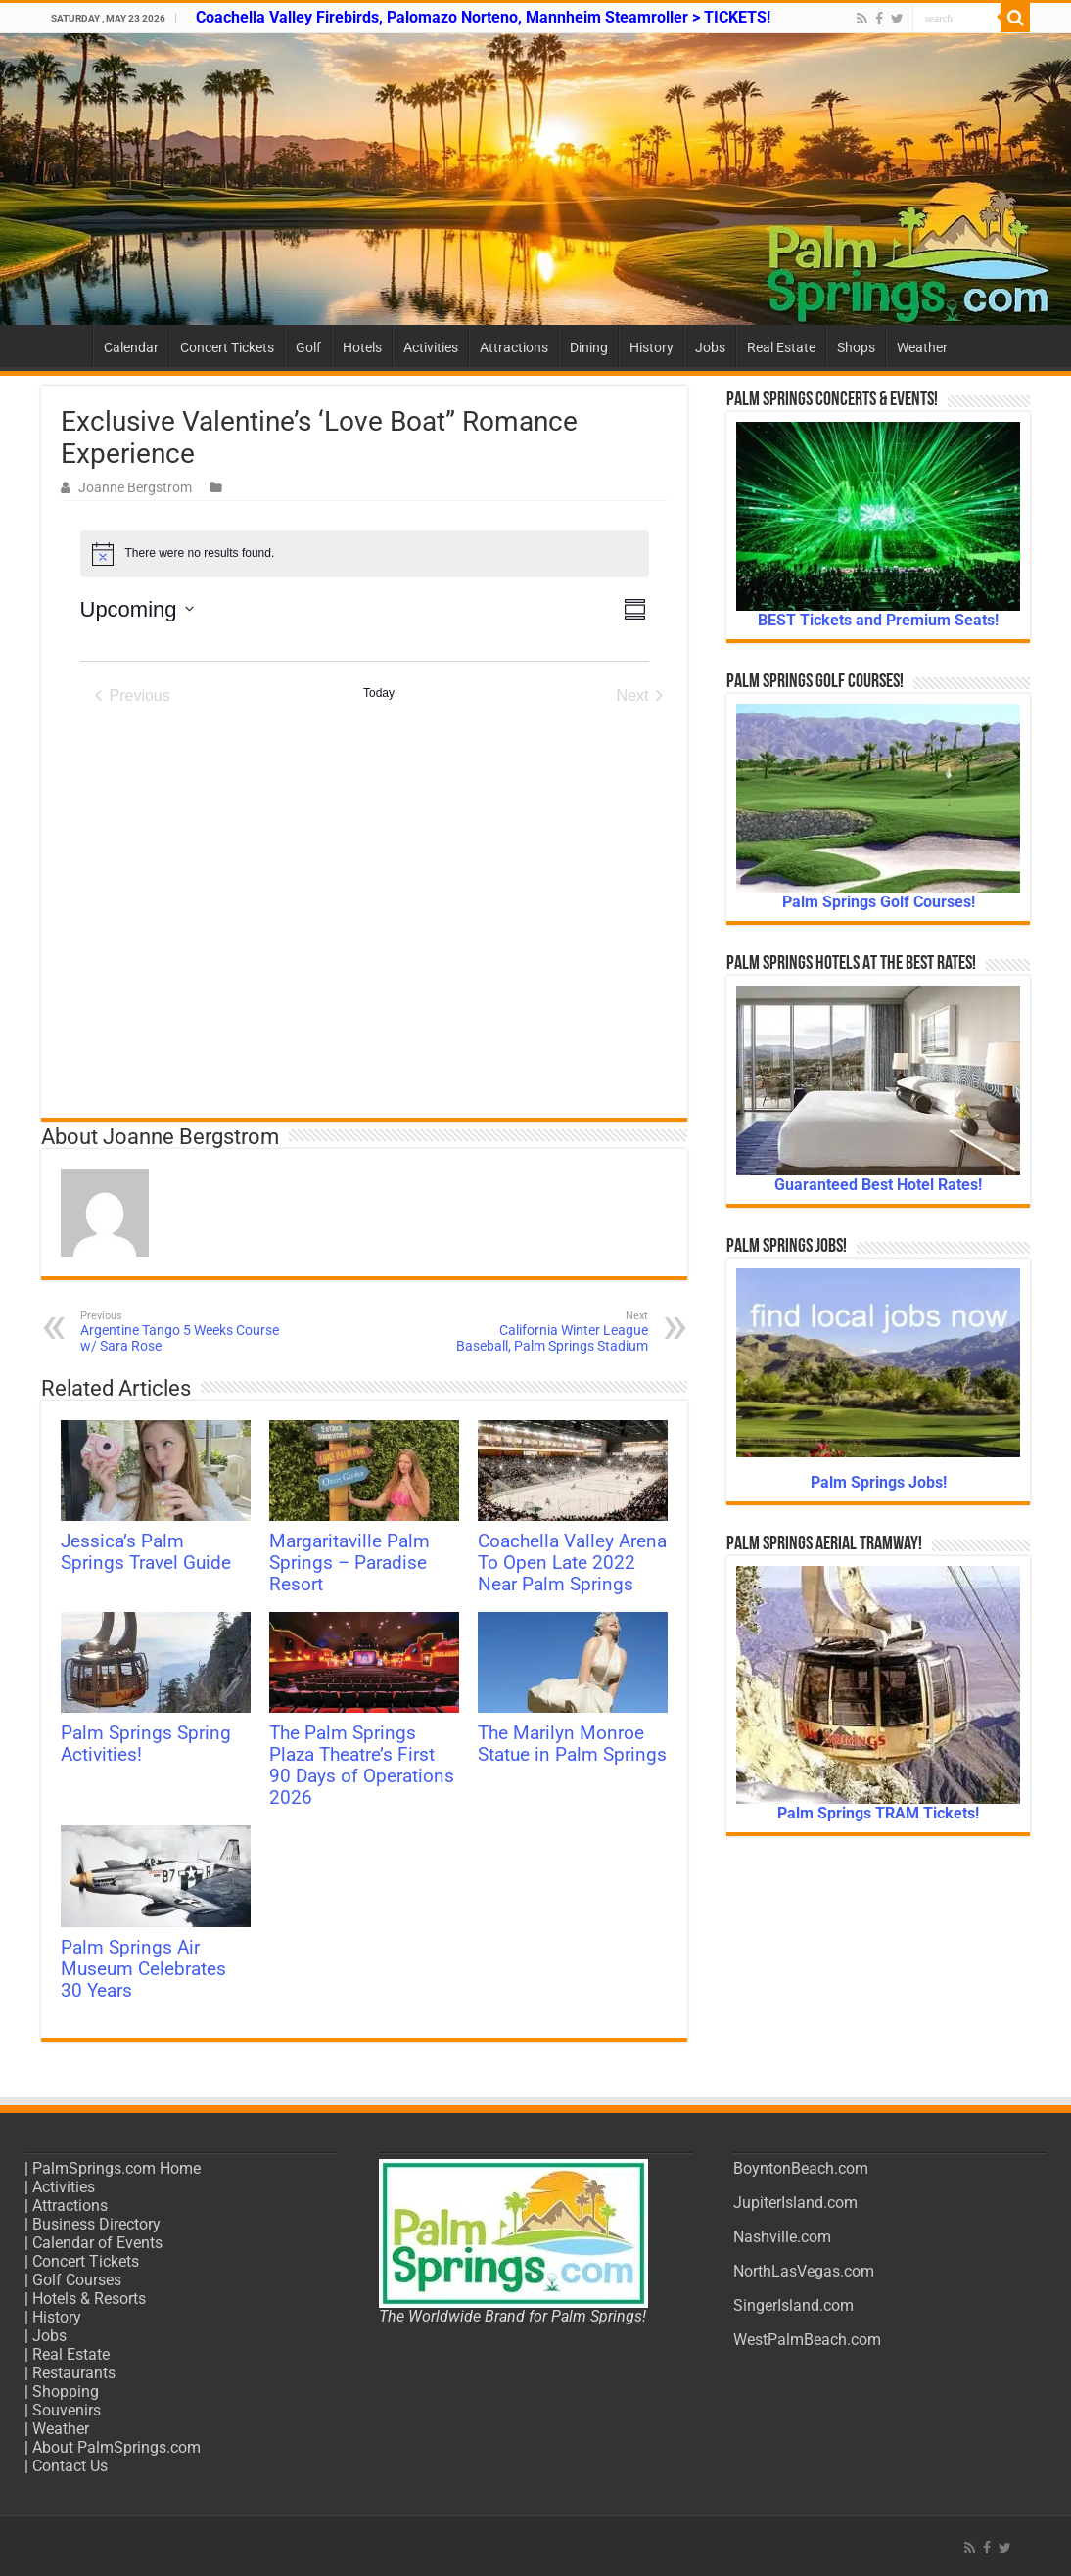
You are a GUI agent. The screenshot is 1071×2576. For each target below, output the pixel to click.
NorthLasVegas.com (803, 2271)
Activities (430, 347)
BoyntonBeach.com (800, 2168)
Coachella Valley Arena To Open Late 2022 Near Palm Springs (572, 1563)
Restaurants (74, 2373)
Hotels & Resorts (89, 2298)
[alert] (364, 553)
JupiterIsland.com (795, 2202)
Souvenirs (66, 2410)
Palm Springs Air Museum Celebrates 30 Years (143, 1969)
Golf (308, 347)
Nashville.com (782, 2237)
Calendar (131, 347)
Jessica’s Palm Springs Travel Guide (146, 1552)
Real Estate (781, 347)
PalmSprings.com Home (116, 2168)
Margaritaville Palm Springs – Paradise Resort (349, 1563)
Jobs (710, 347)
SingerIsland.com (793, 2305)
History (651, 347)
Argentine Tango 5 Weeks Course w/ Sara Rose (180, 1332)
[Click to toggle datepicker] (137, 609)
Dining (589, 347)
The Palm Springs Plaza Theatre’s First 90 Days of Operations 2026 (361, 1766)
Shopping (65, 2391)
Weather (922, 347)
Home (66, 345)
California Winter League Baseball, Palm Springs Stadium (547, 1332)
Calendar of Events (97, 2242)
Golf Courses (76, 2280)
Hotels (362, 347)
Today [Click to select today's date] (379, 693)
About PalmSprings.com (116, 2447)
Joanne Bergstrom (135, 487)
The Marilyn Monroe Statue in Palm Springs (572, 1744)
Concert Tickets (227, 347)
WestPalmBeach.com (807, 2339)
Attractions (514, 347)
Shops (856, 347)
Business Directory (96, 2224)
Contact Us (70, 2466)
